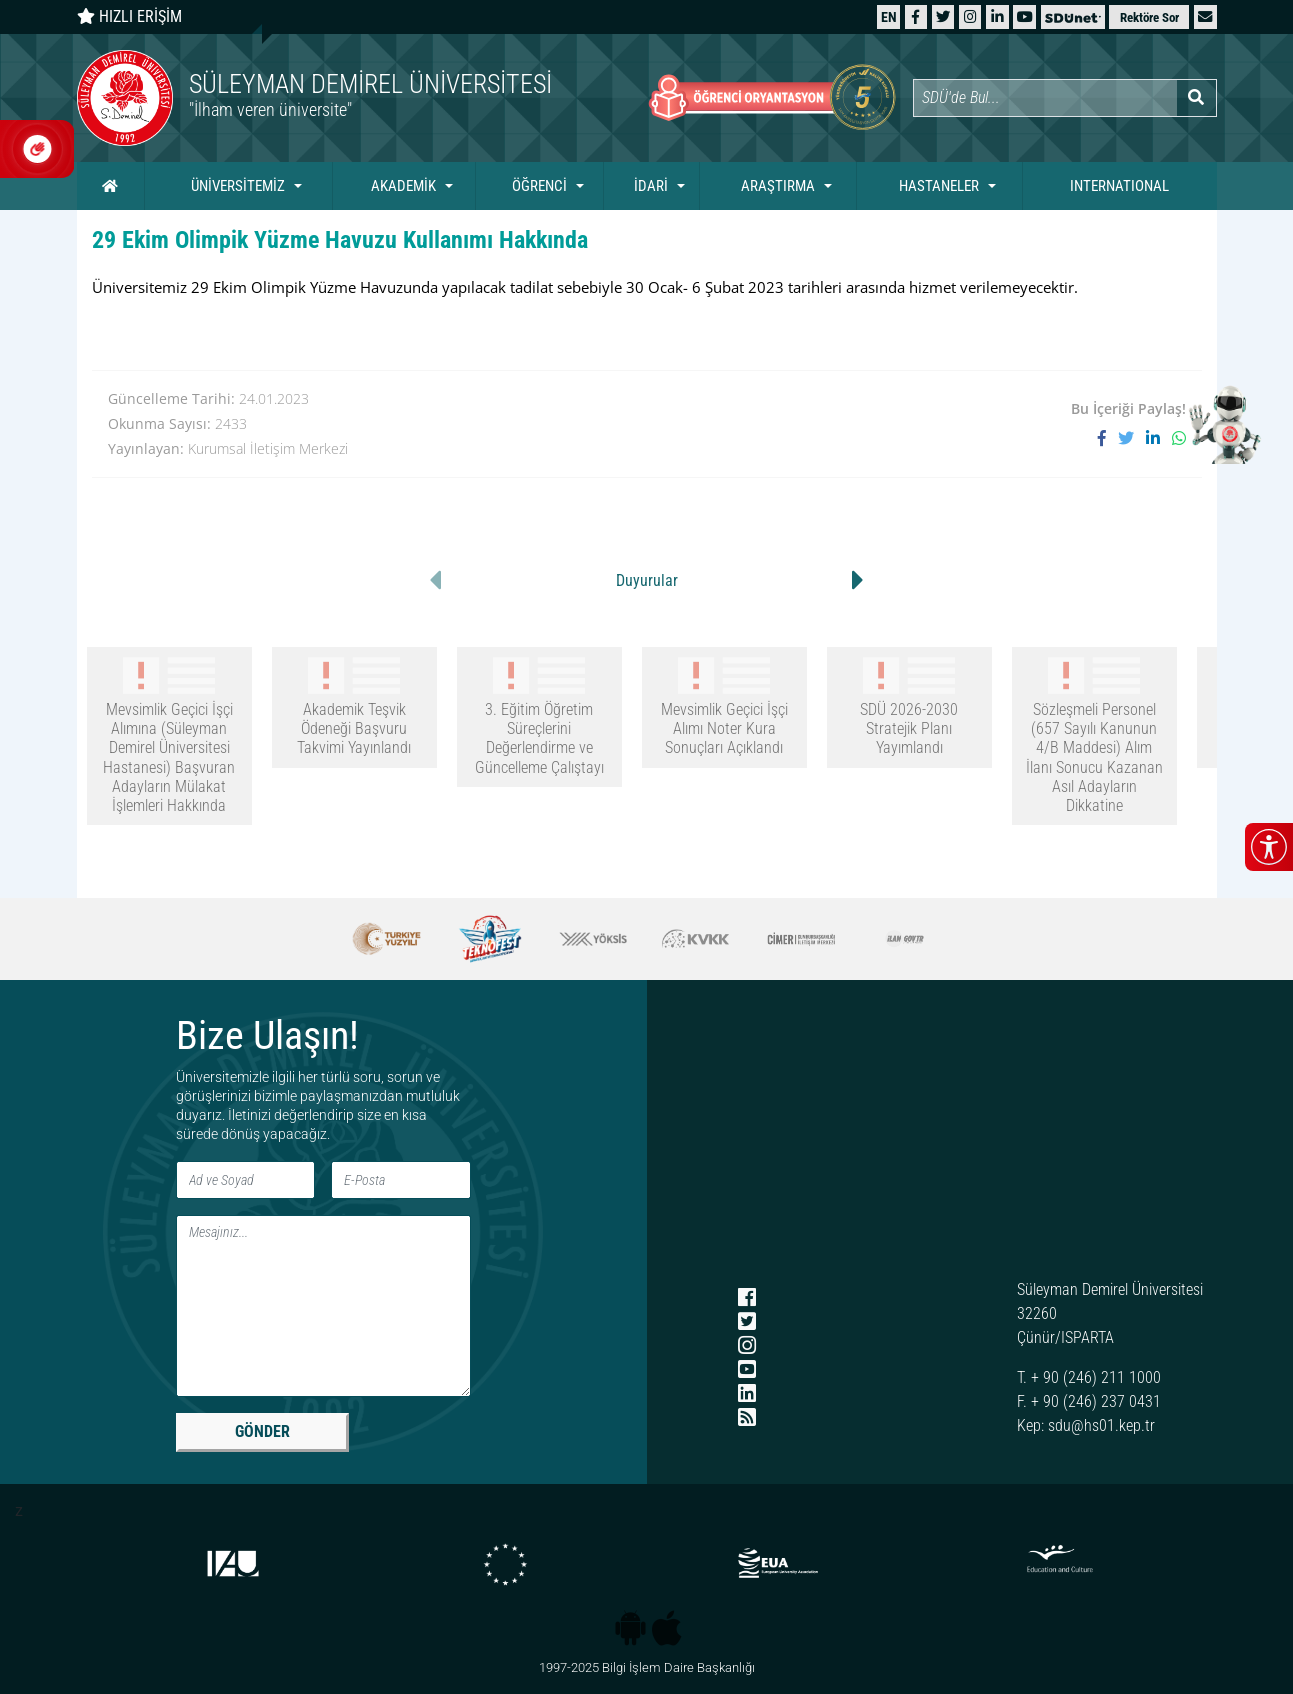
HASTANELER (939, 186)
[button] (1205, 16)
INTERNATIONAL (1119, 186)
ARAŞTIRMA (778, 186)
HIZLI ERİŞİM (129, 16)
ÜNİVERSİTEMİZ (238, 186)
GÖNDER (262, 1431)
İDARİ (651, 186)
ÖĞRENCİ (539, 186)
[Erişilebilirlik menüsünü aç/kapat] (1269, 847)
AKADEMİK (403, 186)
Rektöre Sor (1149, 17)
